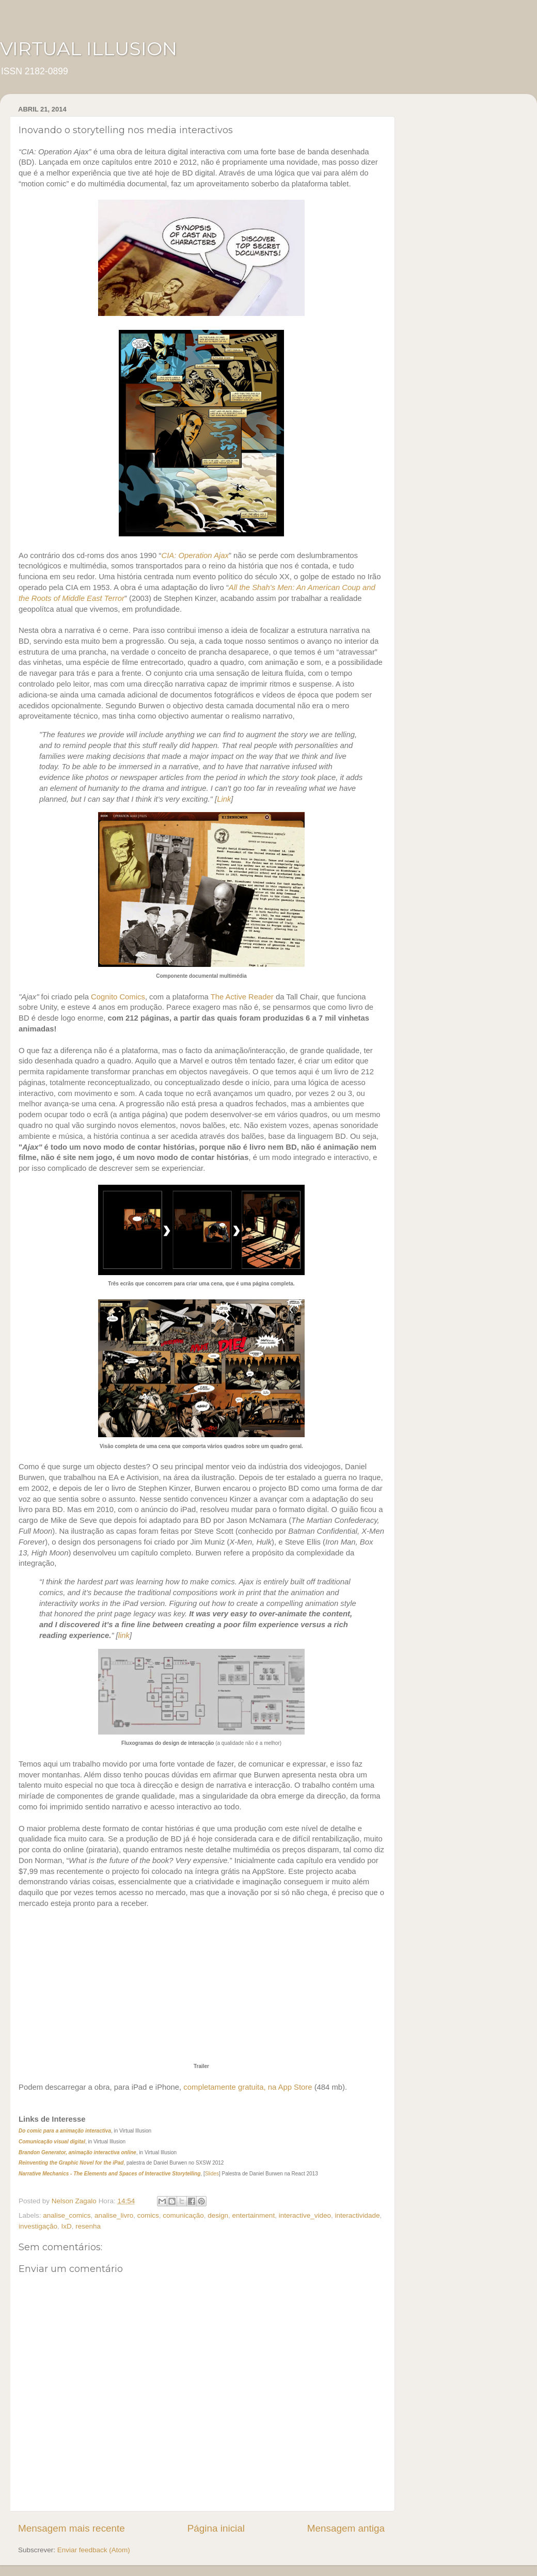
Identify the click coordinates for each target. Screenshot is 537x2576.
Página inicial (216, 2528)
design (218, 2215)
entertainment (253, 2215)
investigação (38, 2226)
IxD (66, 2226)
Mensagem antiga (346, 2528)
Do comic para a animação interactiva (65, 2131)
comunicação (183, 2215)
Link (224, 799)
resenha (88, 2226)
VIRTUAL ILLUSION (88, 48)
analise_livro (113, 2215)
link (124, 1635)
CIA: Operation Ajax (195, 555)
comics (148, 2215)
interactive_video (305, 2215)
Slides (212, 2173)
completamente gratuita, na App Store (247, 2087)
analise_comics (66, 2215)
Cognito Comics (118, 997)
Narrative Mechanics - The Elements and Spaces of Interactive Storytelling (109, 2173)
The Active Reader (242, 997)
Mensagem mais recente (71, 2528)
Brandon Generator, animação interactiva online (77, 2152)
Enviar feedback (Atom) (93, 2550)
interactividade (357, 2215)
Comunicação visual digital (52, 2141)
